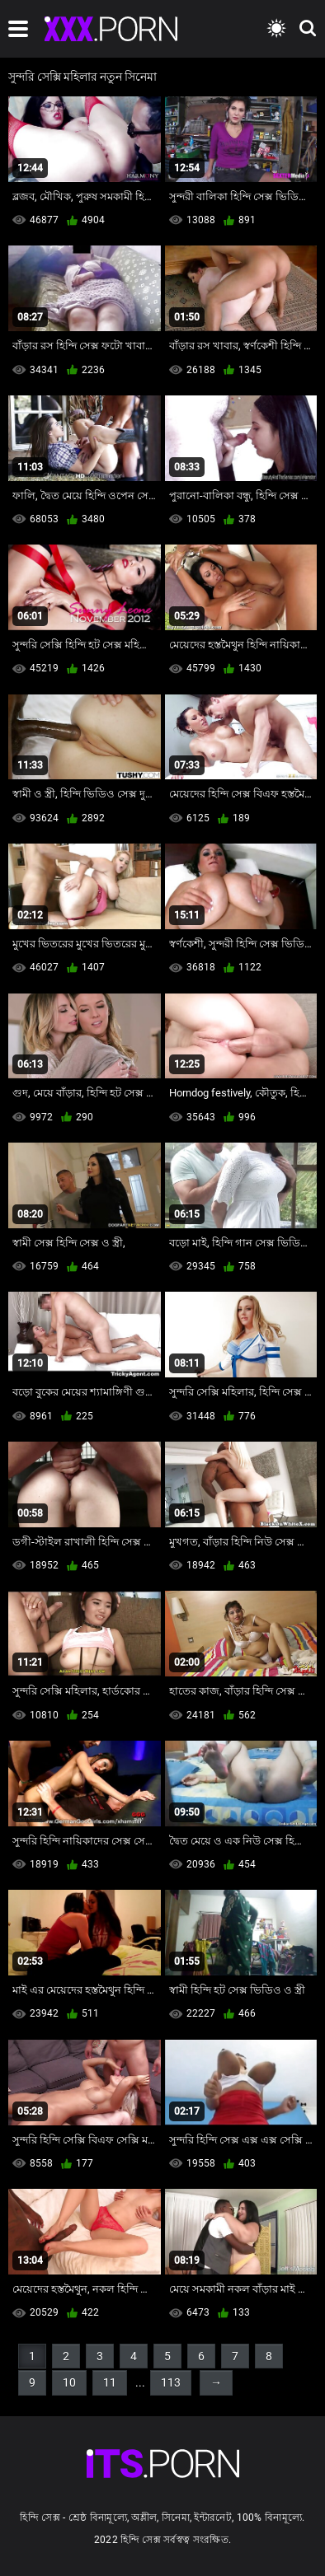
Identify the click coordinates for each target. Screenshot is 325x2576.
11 (109, 2382)
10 (69, 2382)
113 (171, 2382)
